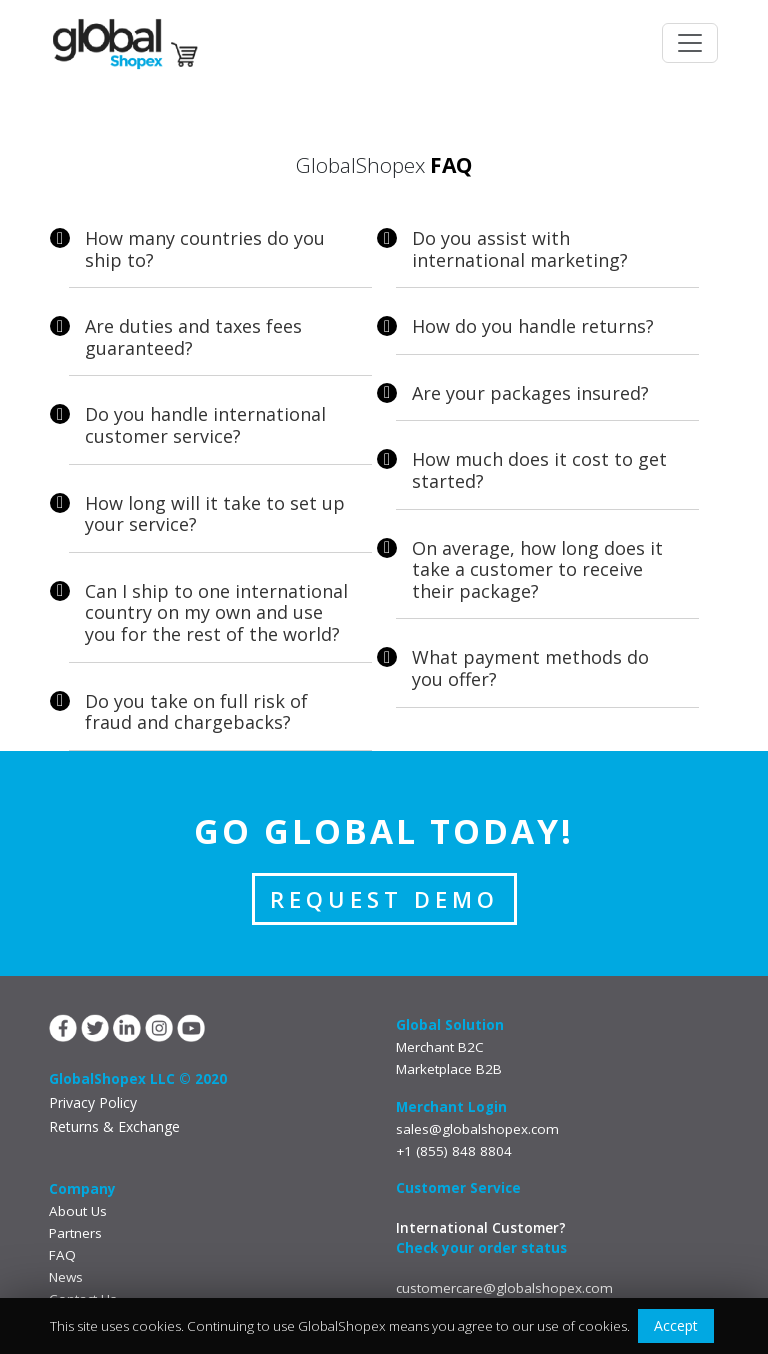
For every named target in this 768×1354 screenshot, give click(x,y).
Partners (75, 1233)
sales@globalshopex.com (477, 1129)
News (66, 1277)
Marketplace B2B (449, 1069)
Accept (676, 1325)
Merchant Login (451, 1107)
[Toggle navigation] (690, 43)
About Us (78, 1211)
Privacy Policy (93, 1102)
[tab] (220, 254)
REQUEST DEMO (384, 899)
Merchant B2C (440, 1047)
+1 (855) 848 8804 (454, 1151)
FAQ (62, 1255)
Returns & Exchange (114, 1126)
